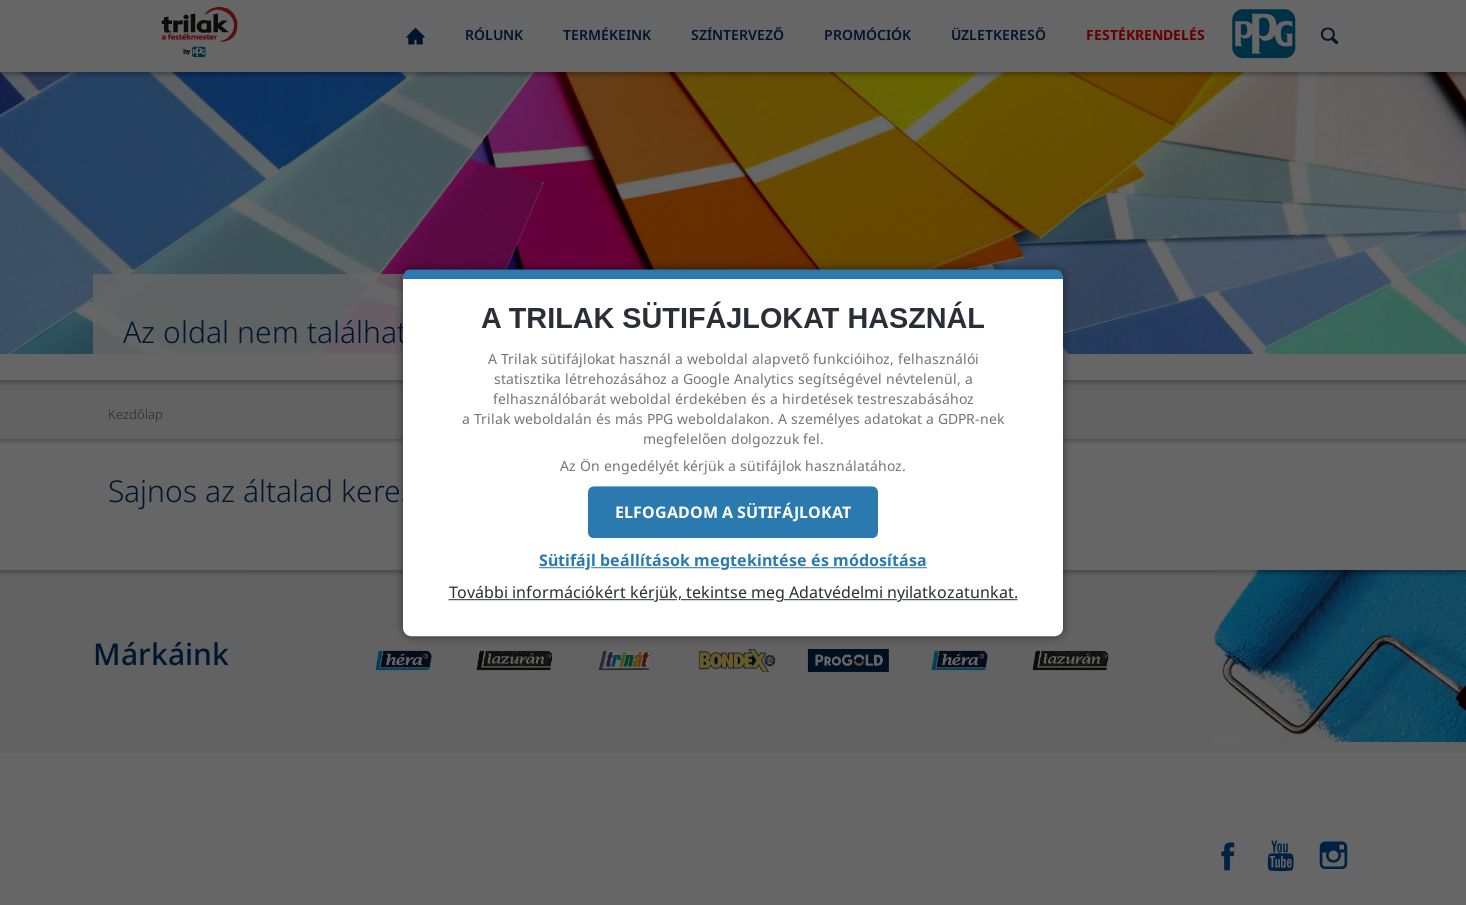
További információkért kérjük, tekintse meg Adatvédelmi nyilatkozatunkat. (733, 592)
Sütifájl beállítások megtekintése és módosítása (733, 561)
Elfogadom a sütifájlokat (733, 512)
